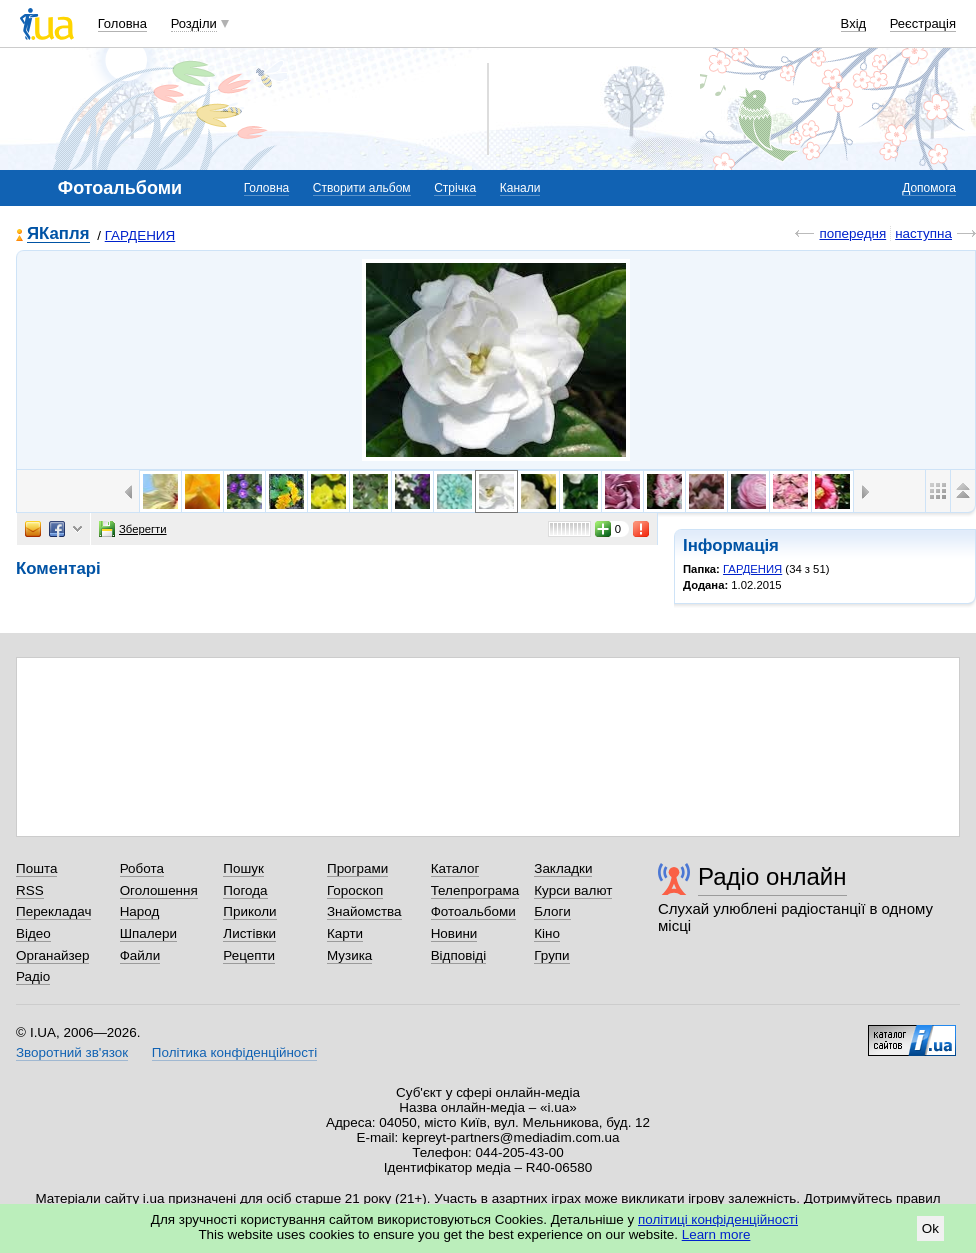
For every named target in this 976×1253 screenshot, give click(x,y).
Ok (930, 1228)
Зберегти (133, 529)
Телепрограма (475, 890)
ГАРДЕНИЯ (140, 235)
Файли (140, 955)
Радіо (33, 976)
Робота (142, 868)
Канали (520, 188)
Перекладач (53, 911)
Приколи (249, 911)
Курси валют (573, 890)
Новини (454, 933)
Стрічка (455, 188)
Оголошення (159, 890)
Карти (345, 933)
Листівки (249, 933)
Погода (245, 890)
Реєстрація (923, 23)
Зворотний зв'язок (72, 1052)
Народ (140, 911)
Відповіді (459, 955)
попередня (852, 233)
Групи (551, 955)
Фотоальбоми (473, 911)
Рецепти (249, 955)
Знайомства (364, 911)
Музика (349, 955)
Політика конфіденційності (234, 1052)
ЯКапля (58, 234)
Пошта (36, 868)
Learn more (716, 1234)
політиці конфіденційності (718, 1219)
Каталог (455, 868)
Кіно (547, 933)
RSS (30, 890)
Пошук (243, 868)
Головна (122, 23)
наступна (923, 233)
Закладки (563, 868)
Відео (33, 933)
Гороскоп (355, 890)
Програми (357, 868)
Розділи (194, 23)
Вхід (854, 23)
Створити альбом (362, 188)
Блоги (552, 911)
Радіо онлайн (772, 876)
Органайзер (52, 955)
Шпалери (148, 933)
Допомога (929, 188)
